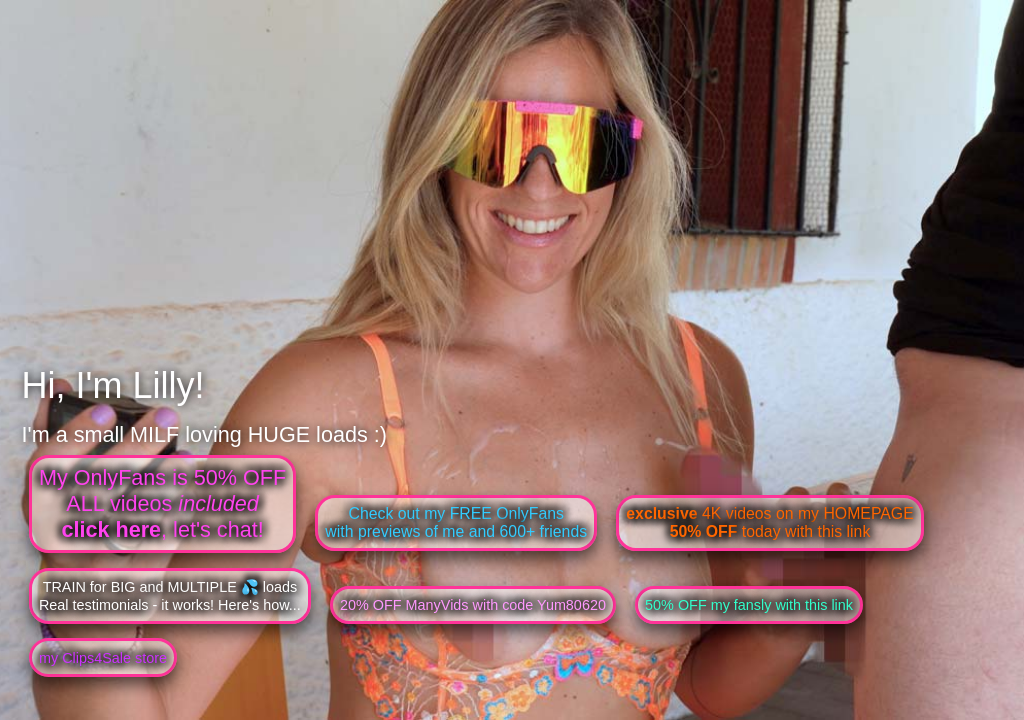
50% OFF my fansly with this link (749, 605)
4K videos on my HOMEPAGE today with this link (769, 522)
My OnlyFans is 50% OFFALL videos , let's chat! (162, 503)
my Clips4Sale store (103, 658)
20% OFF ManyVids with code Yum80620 (473, 605)
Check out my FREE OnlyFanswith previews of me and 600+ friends (456, 522)
